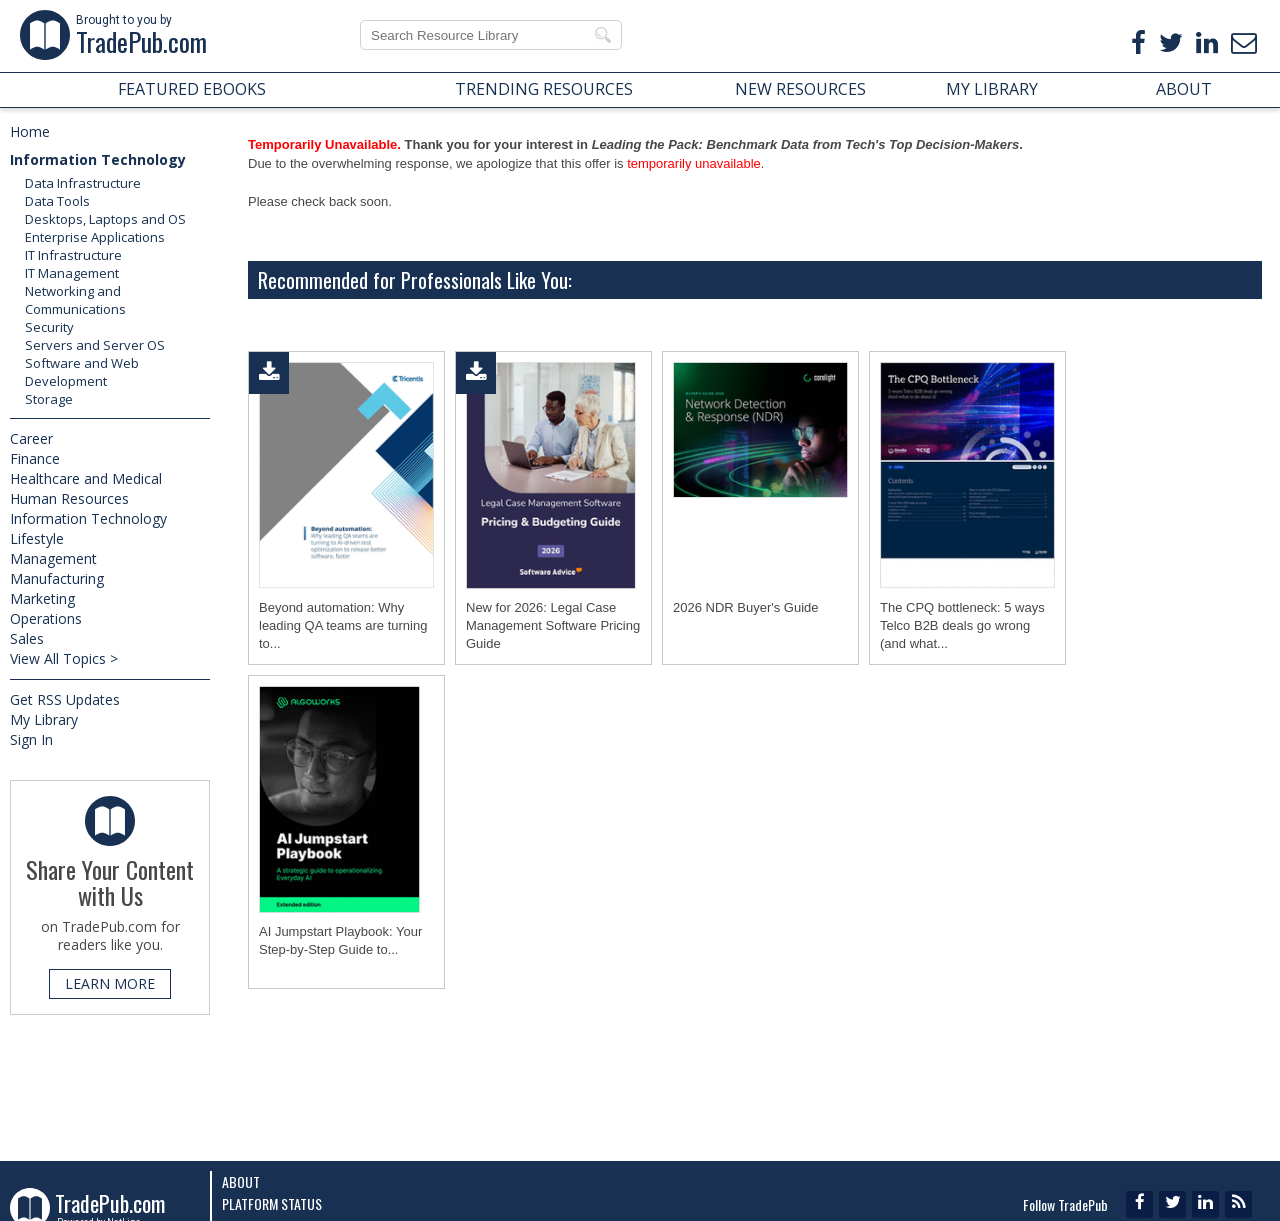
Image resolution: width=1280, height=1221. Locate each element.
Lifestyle (37, 538)
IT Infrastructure (73, 255)
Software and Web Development (82, 372)
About (241, 1181)
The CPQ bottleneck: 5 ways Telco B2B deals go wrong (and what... (962, 625)
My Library (44, 719)
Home (30, 131)
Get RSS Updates (65, 699)
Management (53, 558)
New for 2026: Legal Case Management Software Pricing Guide (553, 625)
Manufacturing (57, 578)
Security (49, 327)
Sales (27, 638)
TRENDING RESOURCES (544, 89)
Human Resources (69, 498)
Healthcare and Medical (86, 478)
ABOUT (1184, 89)
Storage (49, 399)
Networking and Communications (75, 300)
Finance (35, 458)
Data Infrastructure (83, 183)
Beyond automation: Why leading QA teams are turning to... (343, 625)
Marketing (42, 598)
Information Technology (98, 159)
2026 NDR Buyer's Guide (746, 607)
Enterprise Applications (95, 237)
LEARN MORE (110, 983)
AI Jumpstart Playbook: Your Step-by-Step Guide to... (340, 940)
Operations (46, 618)
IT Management (72, 273)
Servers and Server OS (95, 345)
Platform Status (272, 1203)
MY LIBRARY (992, 89)
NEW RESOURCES (800, 89)
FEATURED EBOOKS (192, 89)
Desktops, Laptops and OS (105, 219)
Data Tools (57, 201)
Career (31, 438)
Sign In (31, 739)
